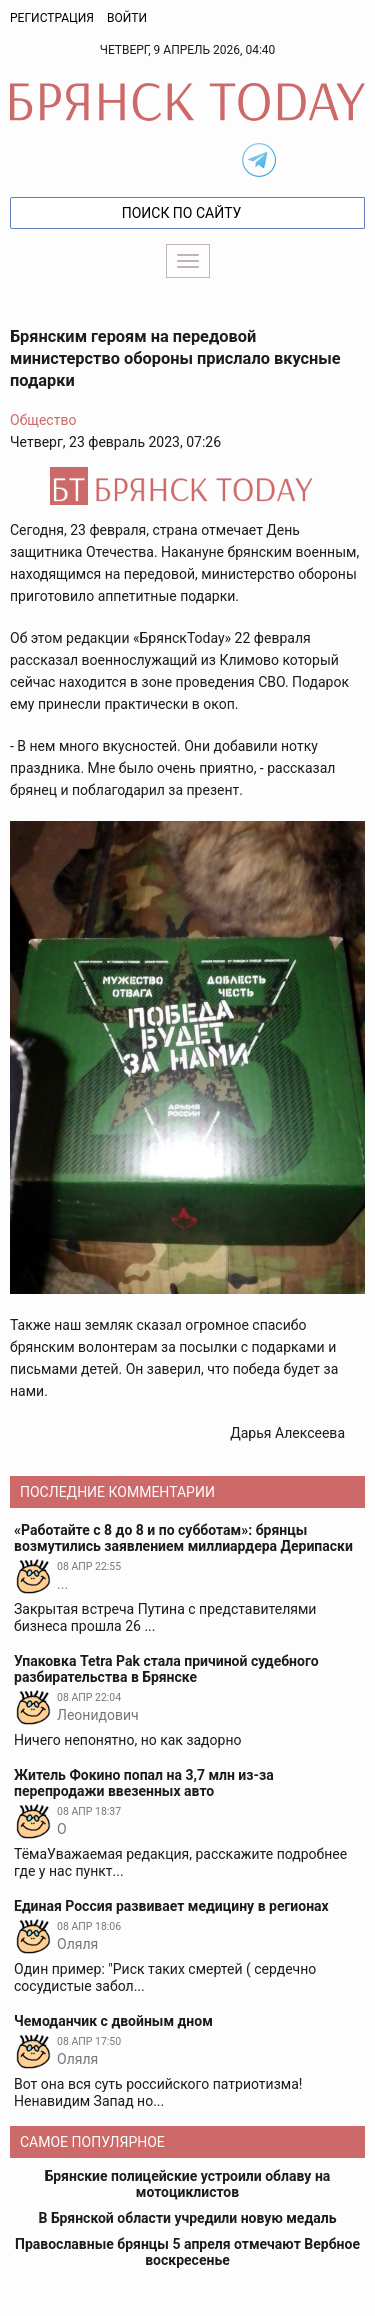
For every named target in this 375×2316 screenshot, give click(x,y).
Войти (127, 18)
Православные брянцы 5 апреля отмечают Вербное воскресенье (187, 2252)
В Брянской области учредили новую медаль (187, 2218)
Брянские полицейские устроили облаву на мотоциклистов (188, 2184)
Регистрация (52, 18)
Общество (43, 420)
